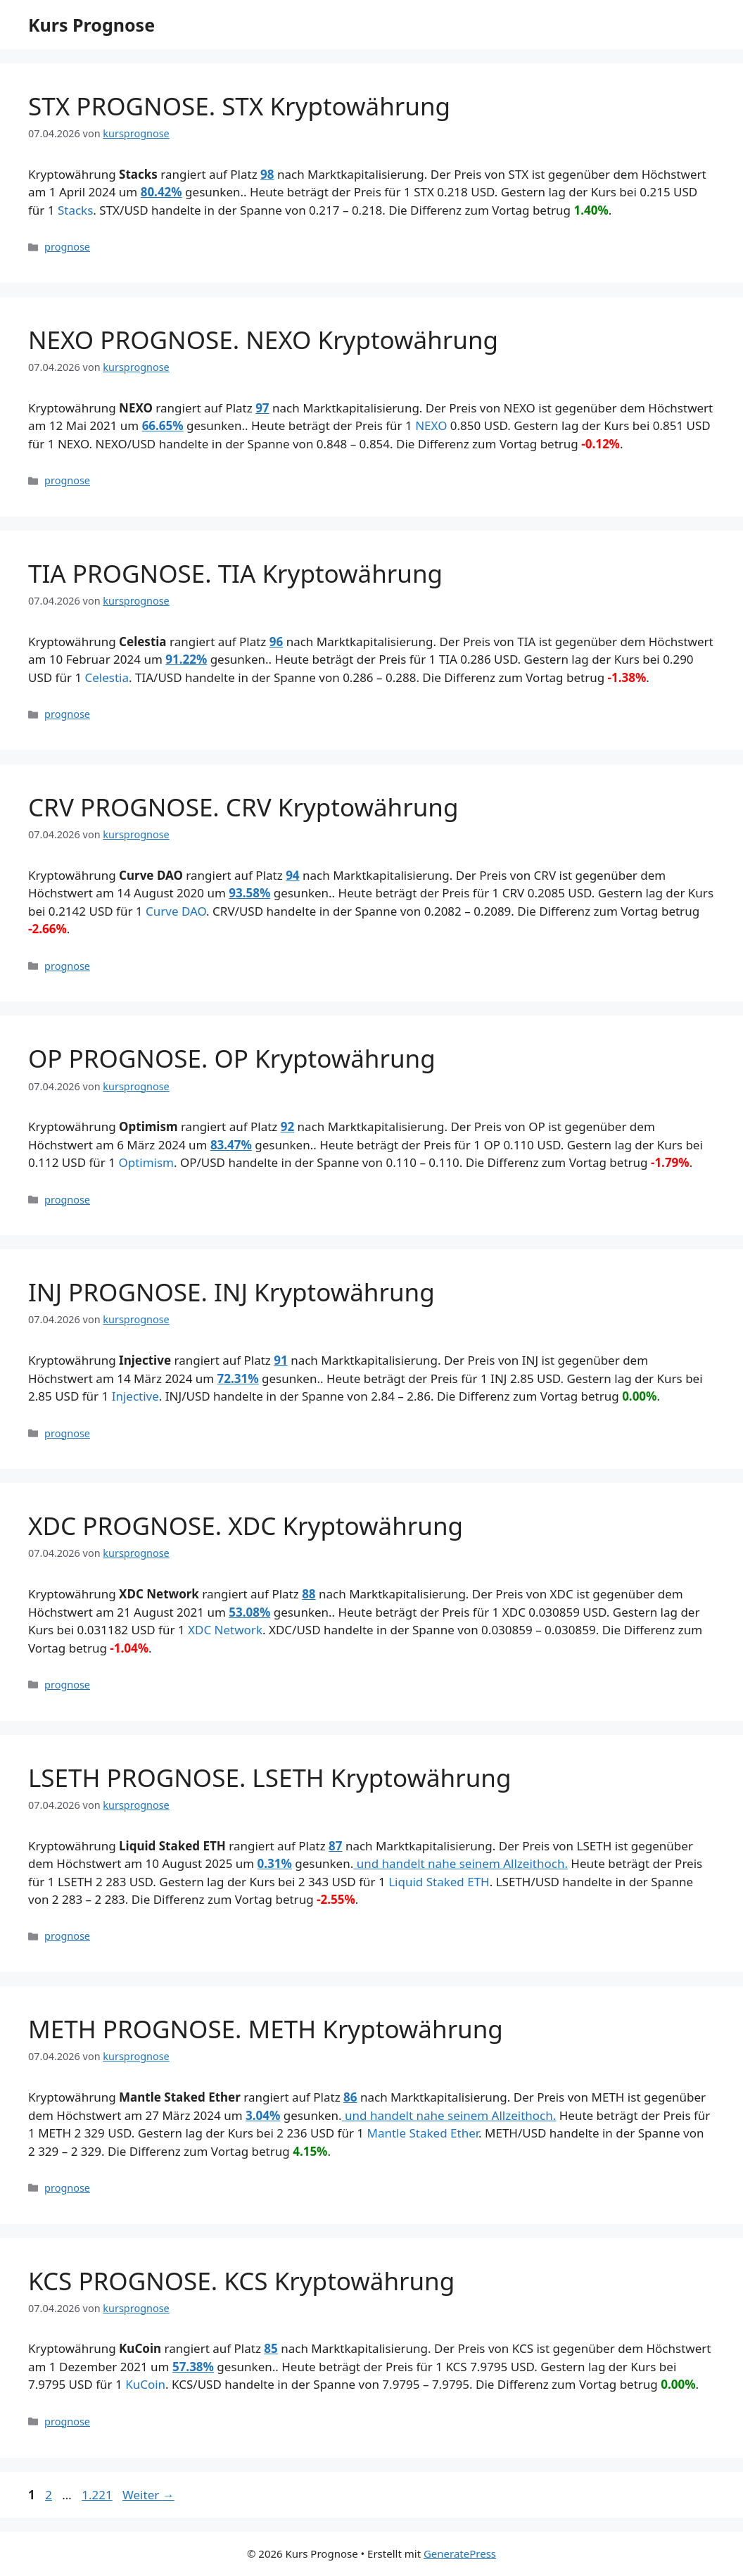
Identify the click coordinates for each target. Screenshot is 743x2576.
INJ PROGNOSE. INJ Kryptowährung (231, 1291)
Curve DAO (176, 911)
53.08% (249, 1612)
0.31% (275, 1863)
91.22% (186, 659)
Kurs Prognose (91, 25)
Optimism (146, 1162)
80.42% (161, 192)
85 (270, 2348)
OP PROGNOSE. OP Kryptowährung (232, 1058)
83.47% (231, 1145)
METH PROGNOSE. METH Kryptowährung (265, 2028)
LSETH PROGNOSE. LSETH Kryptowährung (270, 1777)
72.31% (238, 1378)
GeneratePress (460, 2553)
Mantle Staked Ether (423, 2133)
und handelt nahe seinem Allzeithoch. (460, 1863)
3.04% (263, 2115)
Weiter (148, 2495)
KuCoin (145, 2384)
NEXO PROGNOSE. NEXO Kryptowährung (263, 339)
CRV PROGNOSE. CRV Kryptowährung (243, 806)
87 (335, 1846)
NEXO (431, 425)
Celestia (107, 677)
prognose (67, 246)
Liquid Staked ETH (439, 1882)
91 (280, 1360)
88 (308, 1594)
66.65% (163, 425)
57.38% (193, 2367)
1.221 (96, 2495)
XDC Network (225, 1630)
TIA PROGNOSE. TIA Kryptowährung (235, 573)
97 (262, 408)
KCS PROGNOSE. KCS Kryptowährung (241, 2280)
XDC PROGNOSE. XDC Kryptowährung (245, 1525)
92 (287, 1126)
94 (292, 875)
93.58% (249, 893)
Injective (135, 1396)
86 (350, 2097)
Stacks (75, 210)
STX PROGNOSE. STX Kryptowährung (239, 105)
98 (267, 174)
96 (276, 641)
